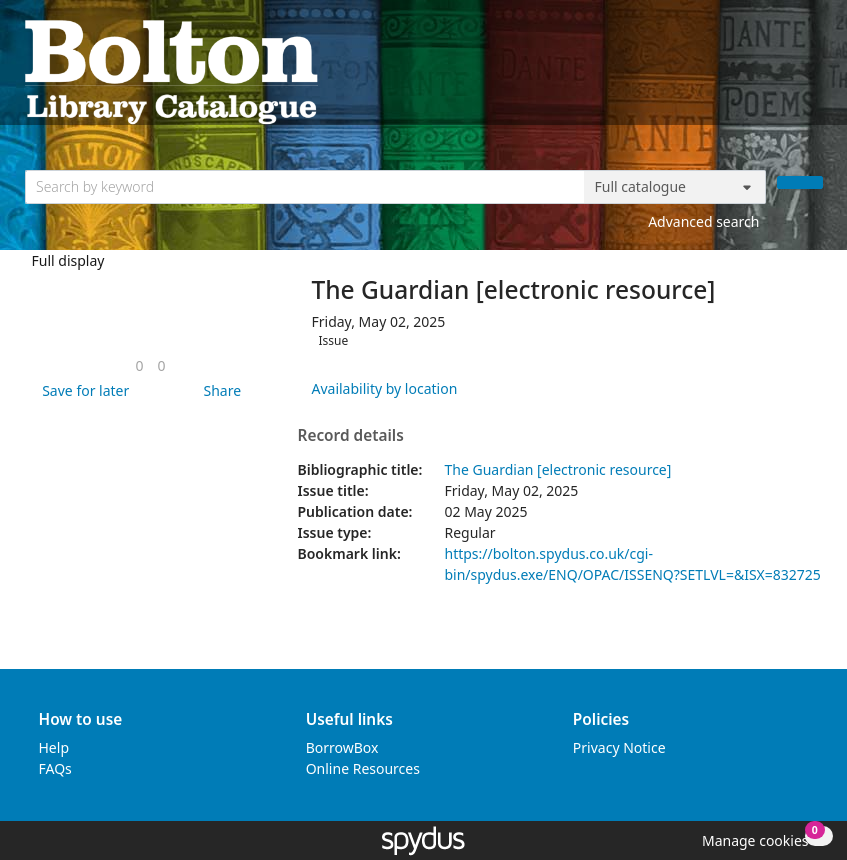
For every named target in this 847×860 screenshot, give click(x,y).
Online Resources (363, 768)
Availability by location (384, 388)
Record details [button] (350, 436)
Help (54, 747)
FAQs (55, 768)
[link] (139, 365)
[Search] (800, 182)
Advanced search (703, 221)
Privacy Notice (619, 747)
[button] (82, 390)
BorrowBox (342, 747)
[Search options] (675, 187)
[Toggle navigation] (812, 70)
